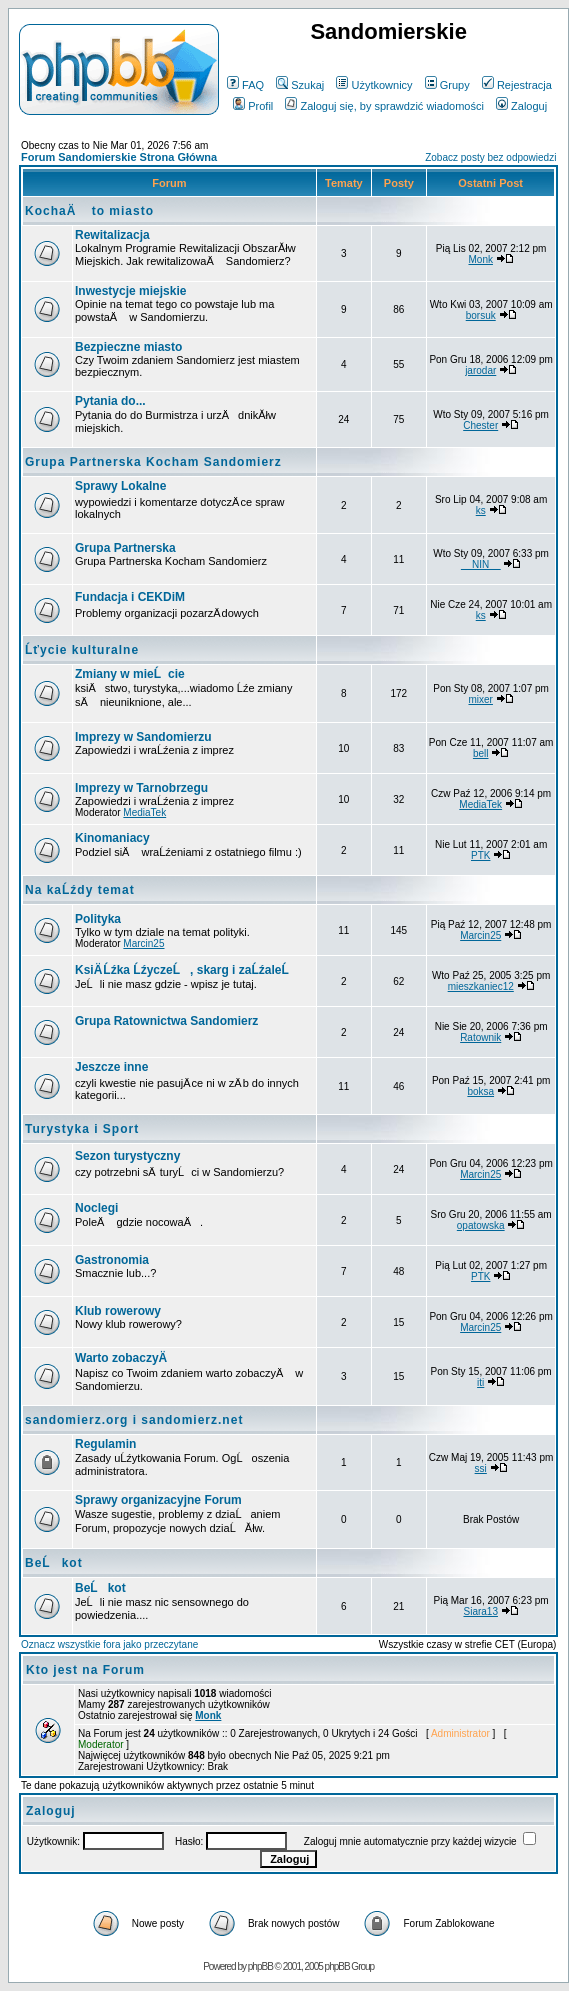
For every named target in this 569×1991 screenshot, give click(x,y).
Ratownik (480, 1037)
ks (481, 510)
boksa (480, 1091)
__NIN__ (480, 564)
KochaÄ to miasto (89, 211)
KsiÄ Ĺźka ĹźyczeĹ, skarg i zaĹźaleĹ (187, 970)
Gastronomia (112, 1260)
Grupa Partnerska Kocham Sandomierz (153, 462)
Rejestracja (517, 85)
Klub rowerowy (118, 1311)
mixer (480, 699)
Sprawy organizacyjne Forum (158, 1500)
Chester (480, 425)
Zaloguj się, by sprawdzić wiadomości (384, 106)
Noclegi (96, 1208)
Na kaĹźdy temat (80, 890)
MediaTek (144, 812)
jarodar (480, 370)
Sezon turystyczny (127, 1156)
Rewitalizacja (112, 235)
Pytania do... (110, 401)
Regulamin (105, 1444)
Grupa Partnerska (125, 548)
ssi (481, 1468)
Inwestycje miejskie (130, 291)
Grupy (447, 85)
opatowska (481, 1225)
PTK (480, 855)
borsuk (481, 315)
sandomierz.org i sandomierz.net (134, 1420)
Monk (480, 259)
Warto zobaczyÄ (126, 1358)
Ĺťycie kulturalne (82, 650)
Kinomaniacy (112, 838)
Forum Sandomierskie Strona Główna (119, 157)
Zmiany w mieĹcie (130, 674)
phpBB (260, 1966)
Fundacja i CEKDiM (130, 597)
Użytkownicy (374, 85)
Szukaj (300, 85)
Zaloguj (521, 106)
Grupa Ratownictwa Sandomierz (166, 1021)
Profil (253, 106)
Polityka (98, 919)
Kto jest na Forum (85, 1670)
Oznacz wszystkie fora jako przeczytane (109, 1644)
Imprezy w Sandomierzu (143, 737)
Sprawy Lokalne (120, 486)
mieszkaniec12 (481, 986)
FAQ (245, 85)
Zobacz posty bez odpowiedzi (490, 157)
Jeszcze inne (111, 1067)
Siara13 (480, 1611)
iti (480, 1382)
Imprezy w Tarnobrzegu (141, 788)
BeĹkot (54, 1563)
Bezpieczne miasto (128, 347)
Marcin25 (143, 943)
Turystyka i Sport (82, 1129)
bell (481, 753)
